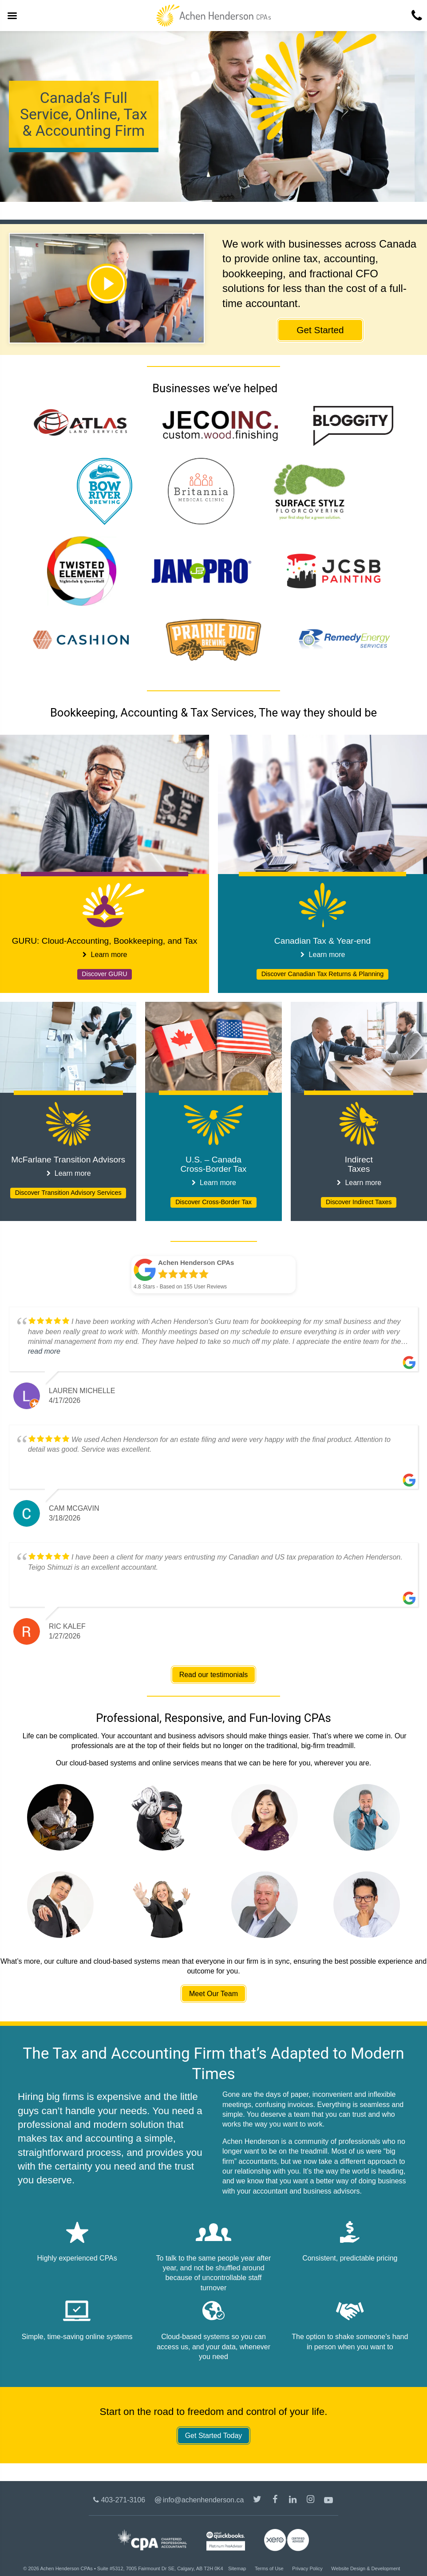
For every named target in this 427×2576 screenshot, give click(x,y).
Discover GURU (104, 973)
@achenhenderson (258, 2501)
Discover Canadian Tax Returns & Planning (322, 973)
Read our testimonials (213, 1674)
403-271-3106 (123, 2500)
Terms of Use (269, 2568)
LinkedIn (294, 2501)
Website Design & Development (365, 2568)
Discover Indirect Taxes (359, 1201)
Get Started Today (213, 2435)
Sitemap (237, 2568)
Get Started (320, 330)
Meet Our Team (213, 1993)
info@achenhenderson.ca (203, 2500)
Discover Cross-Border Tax (213, 1201)
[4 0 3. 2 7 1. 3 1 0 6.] (416, 15)
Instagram (311, 2501)
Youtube (329, 2501)
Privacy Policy (307, 2568)
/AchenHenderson (276, 2501)
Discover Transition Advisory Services (68, 1192)
